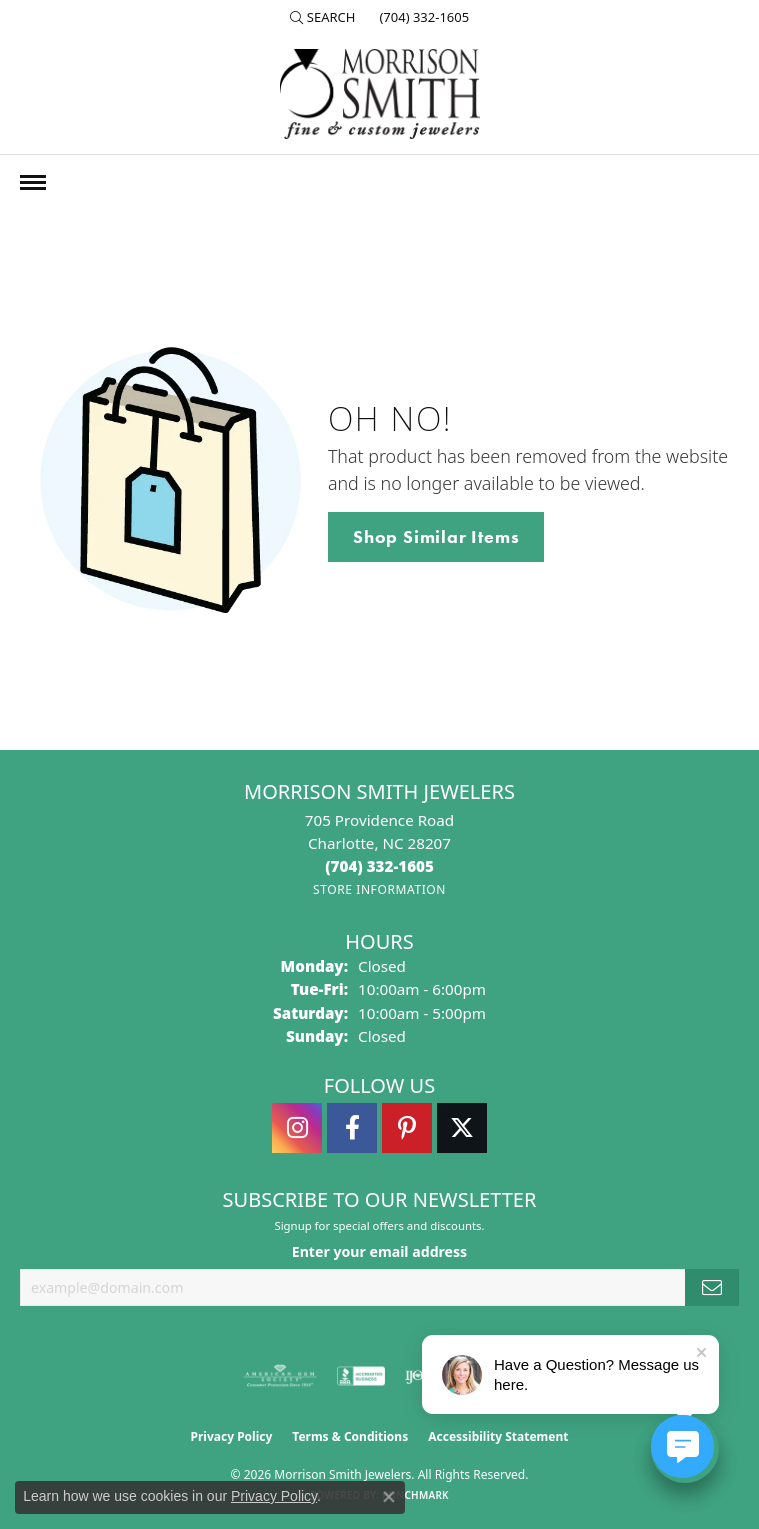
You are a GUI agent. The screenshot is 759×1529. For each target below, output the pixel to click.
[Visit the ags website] (280, 1376)
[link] (422, 17)
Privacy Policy (232, 1436)
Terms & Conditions (350, 1436)
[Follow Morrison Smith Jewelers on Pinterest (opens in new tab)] (407, 1128)
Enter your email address (379, 1251)
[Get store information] (379, 889)
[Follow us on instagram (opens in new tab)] (297, 1128)
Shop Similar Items (436, 537)
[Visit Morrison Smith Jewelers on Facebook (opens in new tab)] (352, 1128)
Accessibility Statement (498, 1436)
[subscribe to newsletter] (712, 1287)
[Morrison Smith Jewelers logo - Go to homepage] (380, 94)
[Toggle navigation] (33, 182)
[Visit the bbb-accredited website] (361, 1376)
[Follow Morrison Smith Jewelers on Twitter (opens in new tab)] (462, 1128)
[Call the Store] (379, 866)
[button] (323, 17)
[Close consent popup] (389, 1497)
